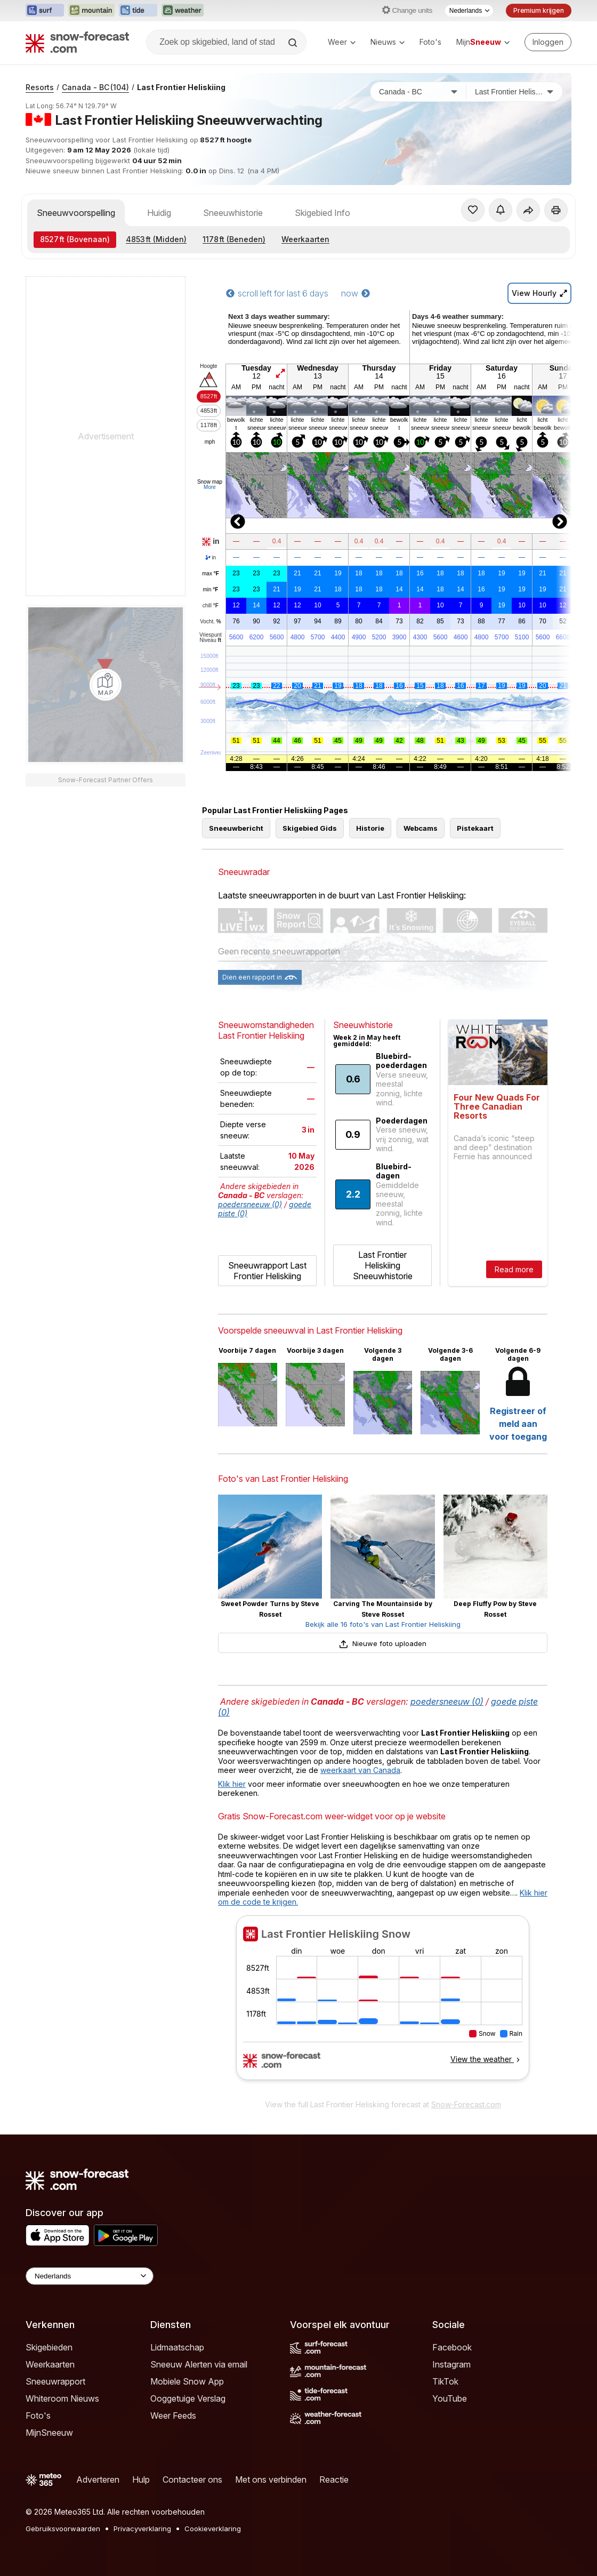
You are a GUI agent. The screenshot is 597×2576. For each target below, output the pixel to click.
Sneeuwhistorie (233, 212)
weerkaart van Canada (360, 1770)
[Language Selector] (90, 2276)
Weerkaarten (305, 239)
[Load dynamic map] (106, 685)
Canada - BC (95, 87)
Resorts (40, 87)
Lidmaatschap (177, 2347)
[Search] (293, 42)
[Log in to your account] (548, 42)
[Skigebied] (514, 91)
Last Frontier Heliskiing (181, 87)
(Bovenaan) (75, 239)
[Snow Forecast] (77, 42)
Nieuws (387, 41)
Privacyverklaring (142, 2528)
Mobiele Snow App (187, 2381)
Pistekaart (475, 828)
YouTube (449, 2398)
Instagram (451, 2364)
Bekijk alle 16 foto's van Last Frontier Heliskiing (383, 1624)
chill (211, 605)
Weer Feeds (173, 2415)
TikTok (445, 2381)
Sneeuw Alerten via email (198, 2364)
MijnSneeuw (49, 2432)
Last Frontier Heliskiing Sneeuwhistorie (383, 1265)
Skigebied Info (322, 212)
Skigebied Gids (310, 828)
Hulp (141, 2479)
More (210, 487)
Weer (342, 41)
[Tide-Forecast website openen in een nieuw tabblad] (138, 11)
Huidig (159, 212)
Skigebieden (49, 2347)
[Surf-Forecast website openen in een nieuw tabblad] (45, 11)
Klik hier (232, 1783)
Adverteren (97, 2479)
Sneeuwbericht (236, 828)
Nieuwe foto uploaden (382, 1643)
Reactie (334, 2479)
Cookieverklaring (212, 2528)
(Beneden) (234, 239)
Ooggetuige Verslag (187, 2398)
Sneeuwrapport (55, 2381)
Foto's (430, 41)
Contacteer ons (192, 2479)
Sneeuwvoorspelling (76, 212)
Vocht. (210, 621)
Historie (370, 828)
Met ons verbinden (270, 2479)
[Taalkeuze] (469, 11)
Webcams (421, 828)
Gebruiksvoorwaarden (63, 2528)
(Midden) (156, 239)
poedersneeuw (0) (250, 1204)
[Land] (418, 91)
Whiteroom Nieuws (62, 2398)
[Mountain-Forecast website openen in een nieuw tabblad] (91, 11)
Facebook (452, 2347)
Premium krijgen (538, 10)
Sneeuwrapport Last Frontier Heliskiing (267, 1270)
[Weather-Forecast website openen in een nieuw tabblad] (183, 11)
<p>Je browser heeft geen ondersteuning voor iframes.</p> (382, 2004)
